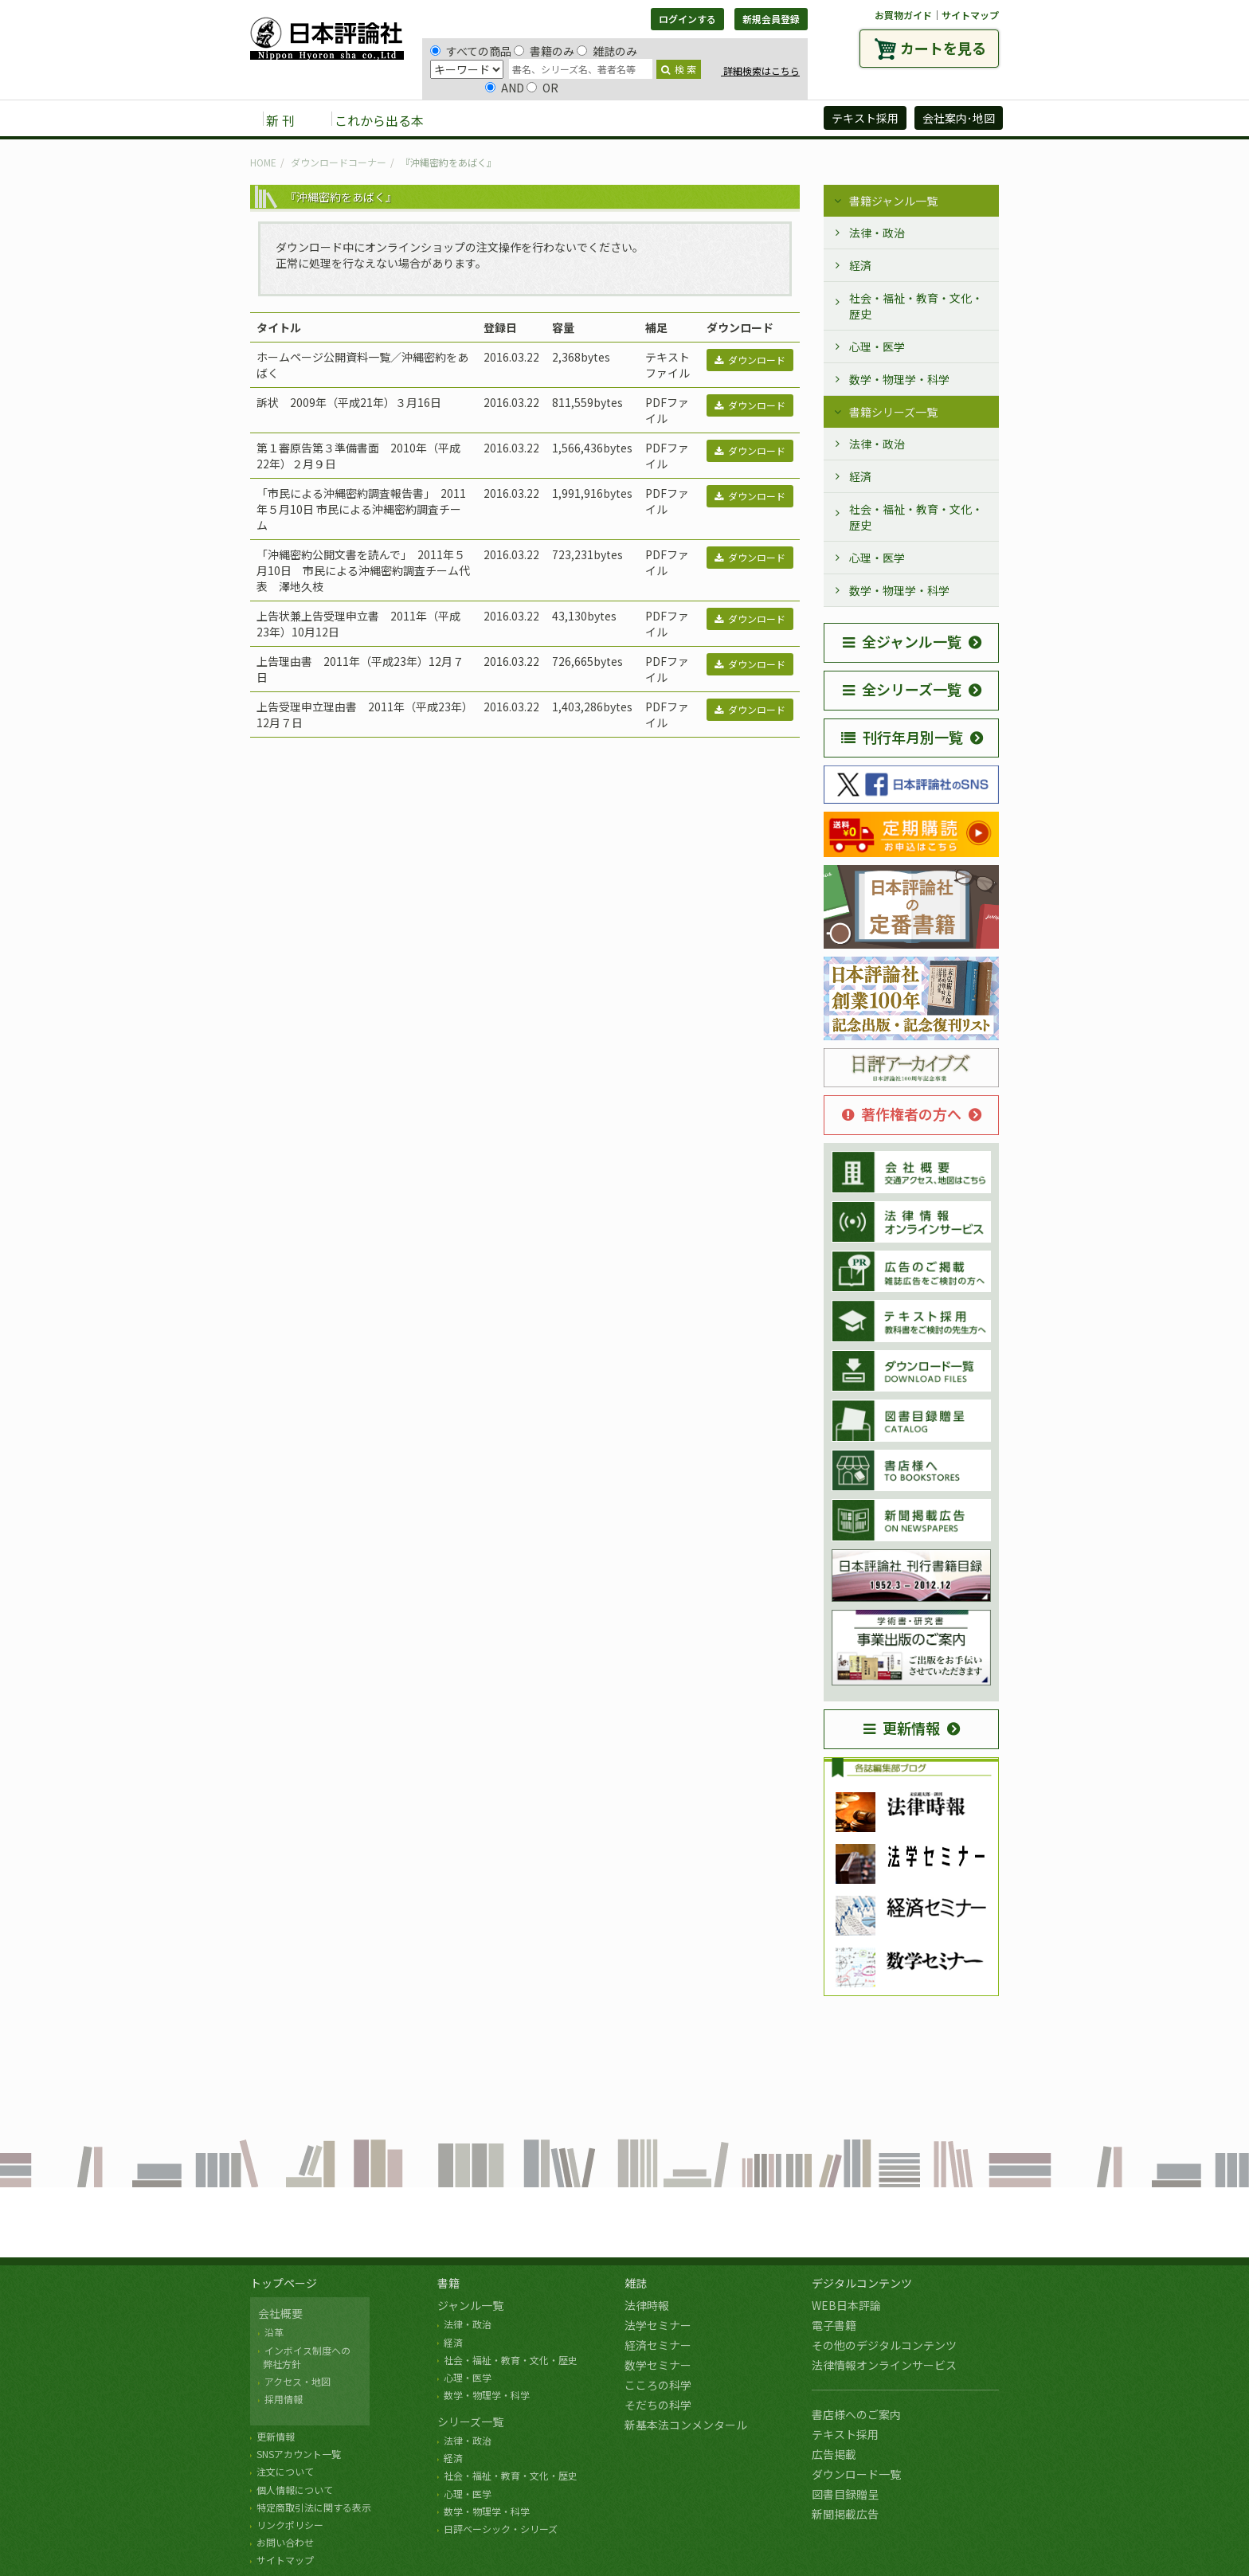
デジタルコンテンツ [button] (624, 119)
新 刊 (280, 120)
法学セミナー (657, 2325)
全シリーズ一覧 (902, 689)
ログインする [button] (687, 18)
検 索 (678, 69)
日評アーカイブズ (753, 119)
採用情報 (283, 2399)
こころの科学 (657, 2385)
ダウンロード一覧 (856, 2474)
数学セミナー (657, 2365)
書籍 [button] (474, 119)
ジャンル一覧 (470, 2305)
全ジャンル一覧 (902, 641)
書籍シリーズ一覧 (893, 412)
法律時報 (646, 2305)
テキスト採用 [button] (865, 118)
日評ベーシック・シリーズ (501, 2528)
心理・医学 (877, 346)
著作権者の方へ (901, 1113)
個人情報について (294, 2489)
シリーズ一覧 (470, 2421)
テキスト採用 (845, 2434)
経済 (860, 265)
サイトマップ (970, 15)
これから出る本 (379, 120)
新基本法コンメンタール (685, 2425)
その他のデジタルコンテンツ (884, 2345)
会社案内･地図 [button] (958, 118)
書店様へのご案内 (856, 2414)
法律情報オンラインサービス (884, 2365)
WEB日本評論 (846, 2305)
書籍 (448, 2283)
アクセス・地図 (297, 2381)
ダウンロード (750, 359)
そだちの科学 (657, 2405)
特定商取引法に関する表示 (313, 2507)
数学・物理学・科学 (899, 379)
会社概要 (280, 2313)
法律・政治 (877, 233)
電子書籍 (834, 2325)
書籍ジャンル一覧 (893, 201)
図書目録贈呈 (845, 2494)
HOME (263, 162)
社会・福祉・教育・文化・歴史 (916, 306)
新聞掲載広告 (845, 2514)
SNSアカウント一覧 (298, 2454)
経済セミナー (657, 2345)
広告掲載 (834, 2454)
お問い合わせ (285, 2542)
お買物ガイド (903, 15)
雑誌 (635, 2283)
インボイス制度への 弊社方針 (304, 2356)
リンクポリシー (289, 2524)
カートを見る (943, 47)
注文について (285, 2471)
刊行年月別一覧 (902, 736)
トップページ (283, 2283)
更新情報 (901, 1727)
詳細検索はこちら (760, 70)
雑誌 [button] (526, 119)
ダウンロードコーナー (338, 162)
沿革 (274, 2332)
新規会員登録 (771, 18)
